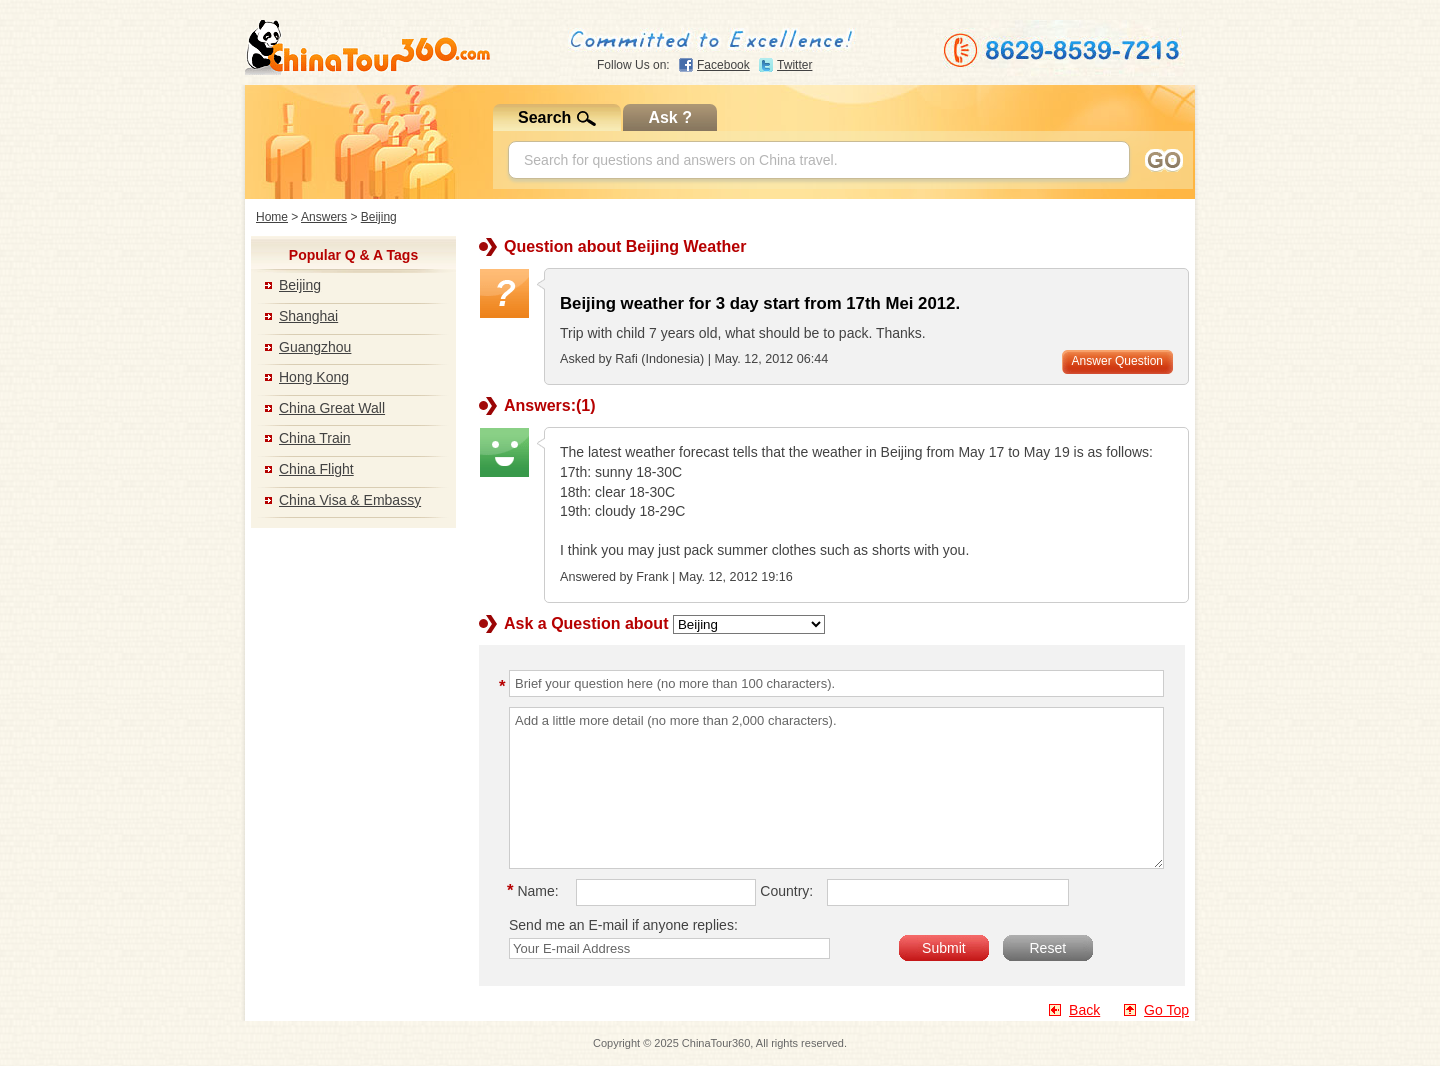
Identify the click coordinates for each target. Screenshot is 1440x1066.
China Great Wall (332, 408)
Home (272, 217)
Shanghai (308, 316)
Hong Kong (314, 377)
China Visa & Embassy (350, 500)
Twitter (794, 65)
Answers (324, 217)
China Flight (316, 469)
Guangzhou (315, 347)
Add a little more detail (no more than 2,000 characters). (836, 788)
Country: (786, 891)
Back (1084, 1010)
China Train (315, 438)
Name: (536, 891)
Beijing (379, 217)
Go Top (1166, 1010)
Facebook (723, 65)
